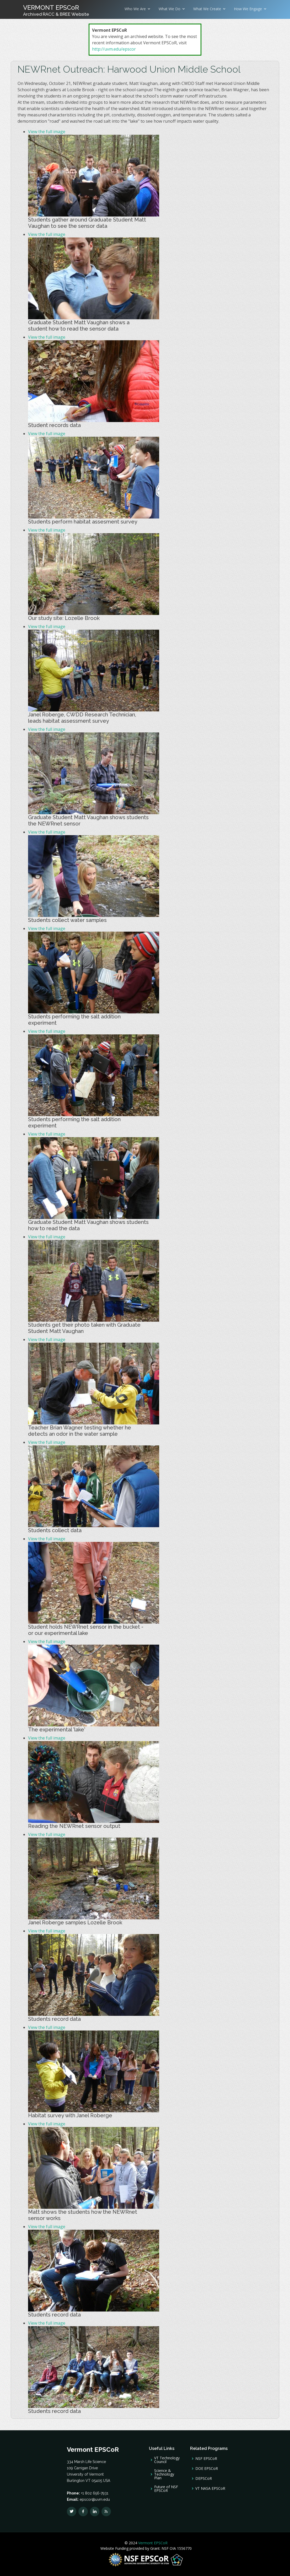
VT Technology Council (167, 2460)
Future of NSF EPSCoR (166, 2488)
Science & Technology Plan (164, 2474)
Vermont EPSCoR (152, 2542)
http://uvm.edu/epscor (114, 49)
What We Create (207, 8)
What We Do (169, 8)
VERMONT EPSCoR (56, 10)
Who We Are (135, 8)
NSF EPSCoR (206, 2458)
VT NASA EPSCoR (210, 2488)
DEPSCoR (203, 2478)
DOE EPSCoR (206, 2468)
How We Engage (248, 8)
